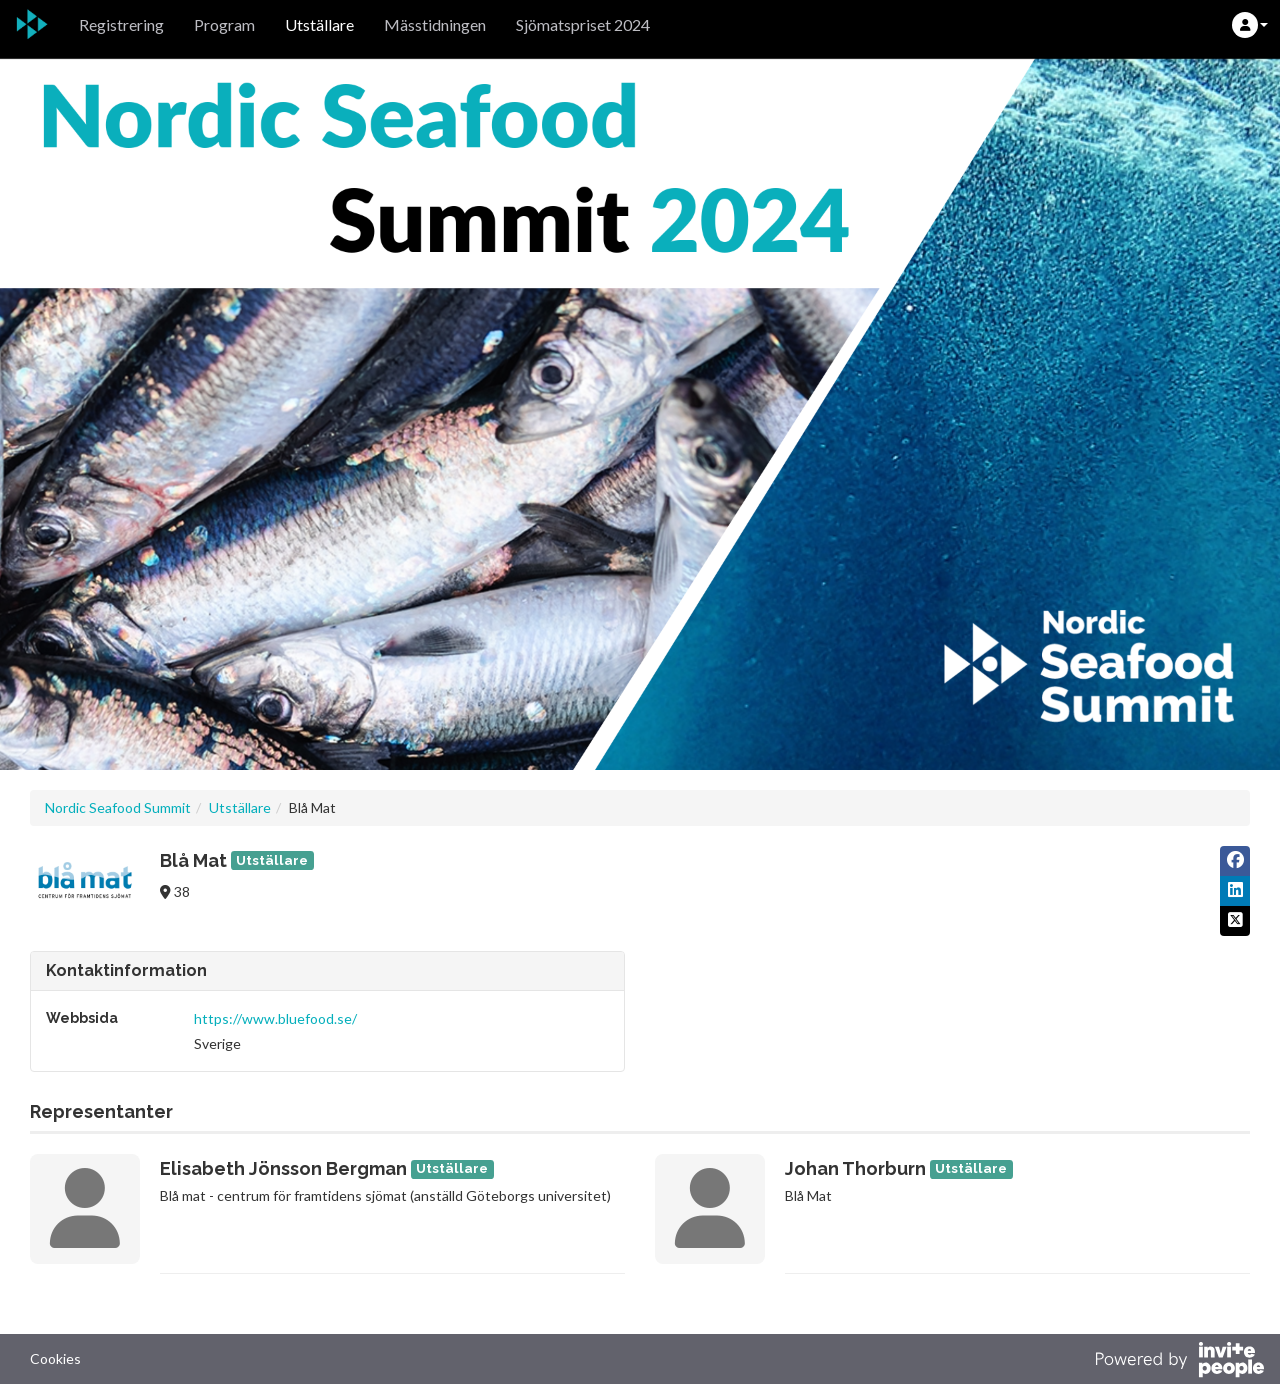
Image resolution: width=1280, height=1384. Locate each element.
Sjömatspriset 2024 (583, 24)
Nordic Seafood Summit (118, 807)
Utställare (319, 24)
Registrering (121, 24)
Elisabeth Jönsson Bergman (283, 1168)
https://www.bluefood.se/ (275, 1018)
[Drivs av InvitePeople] (1179, 1362)
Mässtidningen (435, 24)
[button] (1250, 25)
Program (224, 24)
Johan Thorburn (855, 1168)
